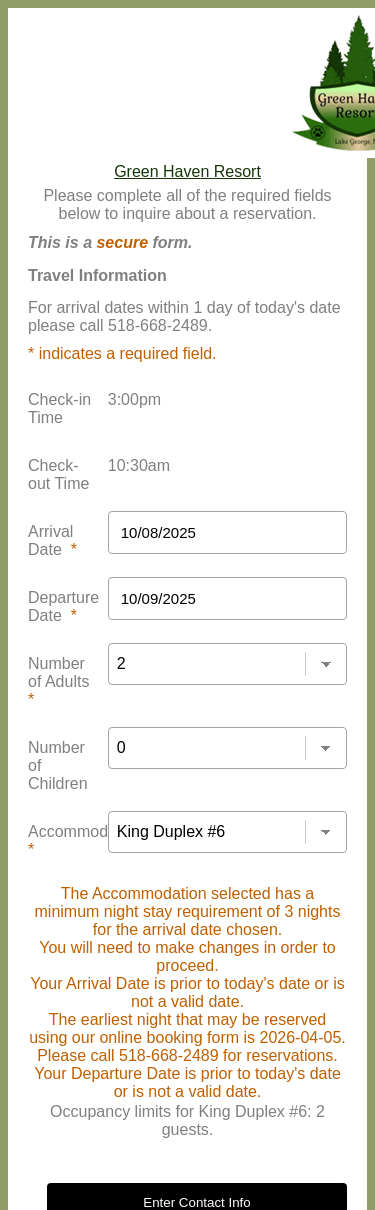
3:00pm (134, 399)
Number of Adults (58, 681)
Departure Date (63, 606)
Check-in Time (59, 408)
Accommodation (85, 840)
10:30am (139, 465)
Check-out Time (58, 474)
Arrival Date (52, 540)
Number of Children (58, 765)
